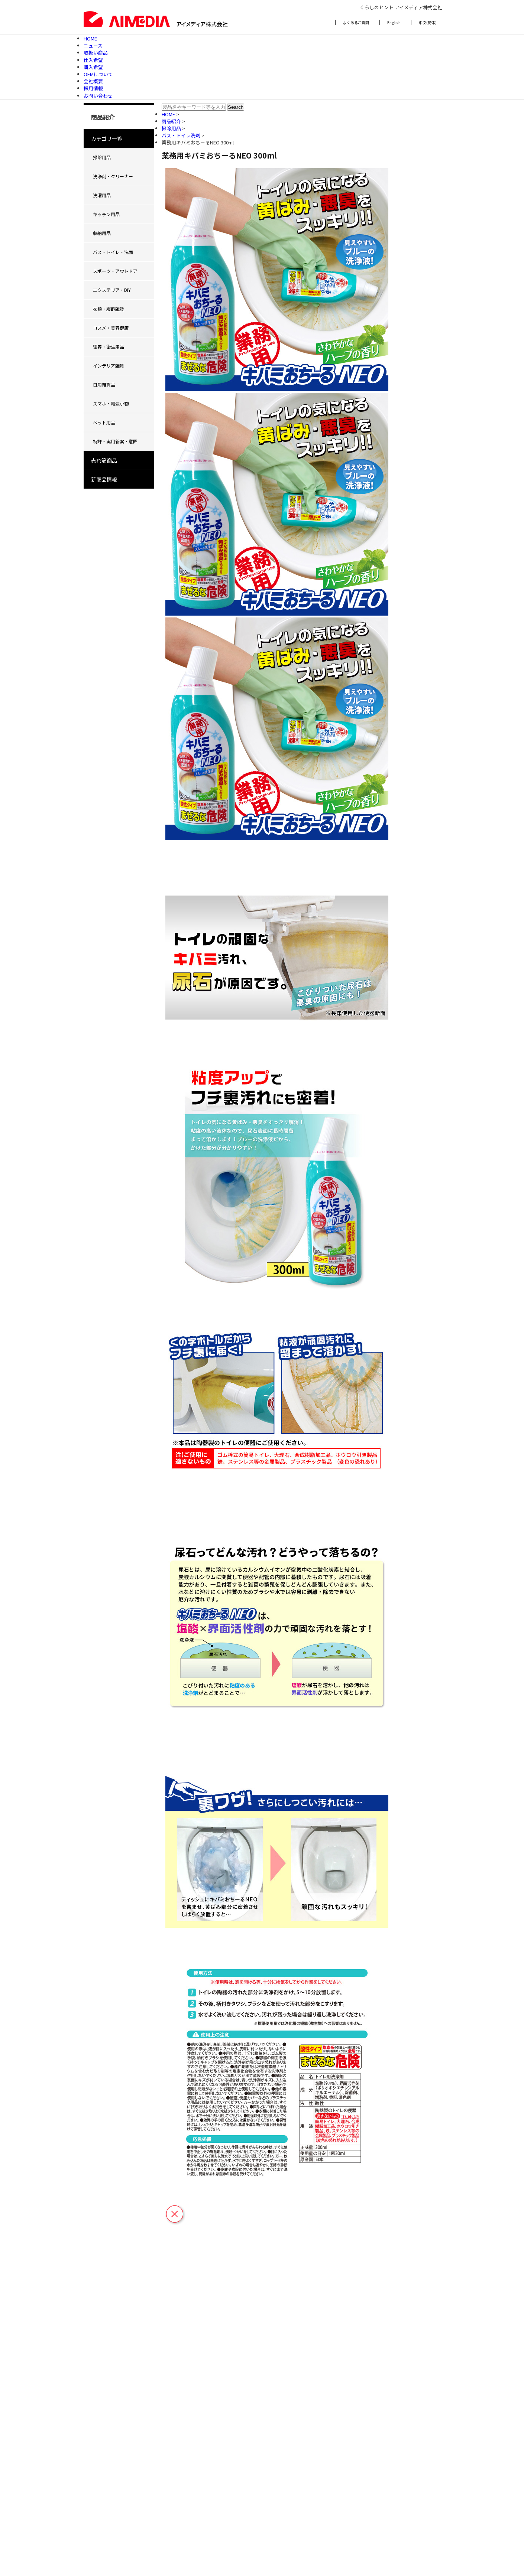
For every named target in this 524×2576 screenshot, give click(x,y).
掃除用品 (102, 157)
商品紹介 (172, 121)
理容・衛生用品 (108, 346)
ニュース (93, 45)
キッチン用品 (106, 214)
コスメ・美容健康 (111, 328)
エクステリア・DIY (112, 290)
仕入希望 (93, 59)
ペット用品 (104, 422)
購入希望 (93, 67)
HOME (90, 38)
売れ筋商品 (104, 460)
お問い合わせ (98, 95)
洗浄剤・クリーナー (113, 176)
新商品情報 (104, 479)
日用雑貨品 (104, 384)
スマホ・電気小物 (111, 403)
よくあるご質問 (356, 22)
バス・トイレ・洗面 (113, 252)
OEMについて (98, 74)
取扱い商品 (96, 52)
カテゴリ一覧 (106, 138)
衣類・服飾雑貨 (108, 309)
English (394, 22)
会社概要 (93, 81)
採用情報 (93, 88)
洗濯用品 (102, 195)
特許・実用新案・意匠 (115, 441)
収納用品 (102, 233)
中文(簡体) (428, 22)
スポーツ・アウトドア (115, 271)
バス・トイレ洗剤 (181, 135)
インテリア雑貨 (108, 365)
